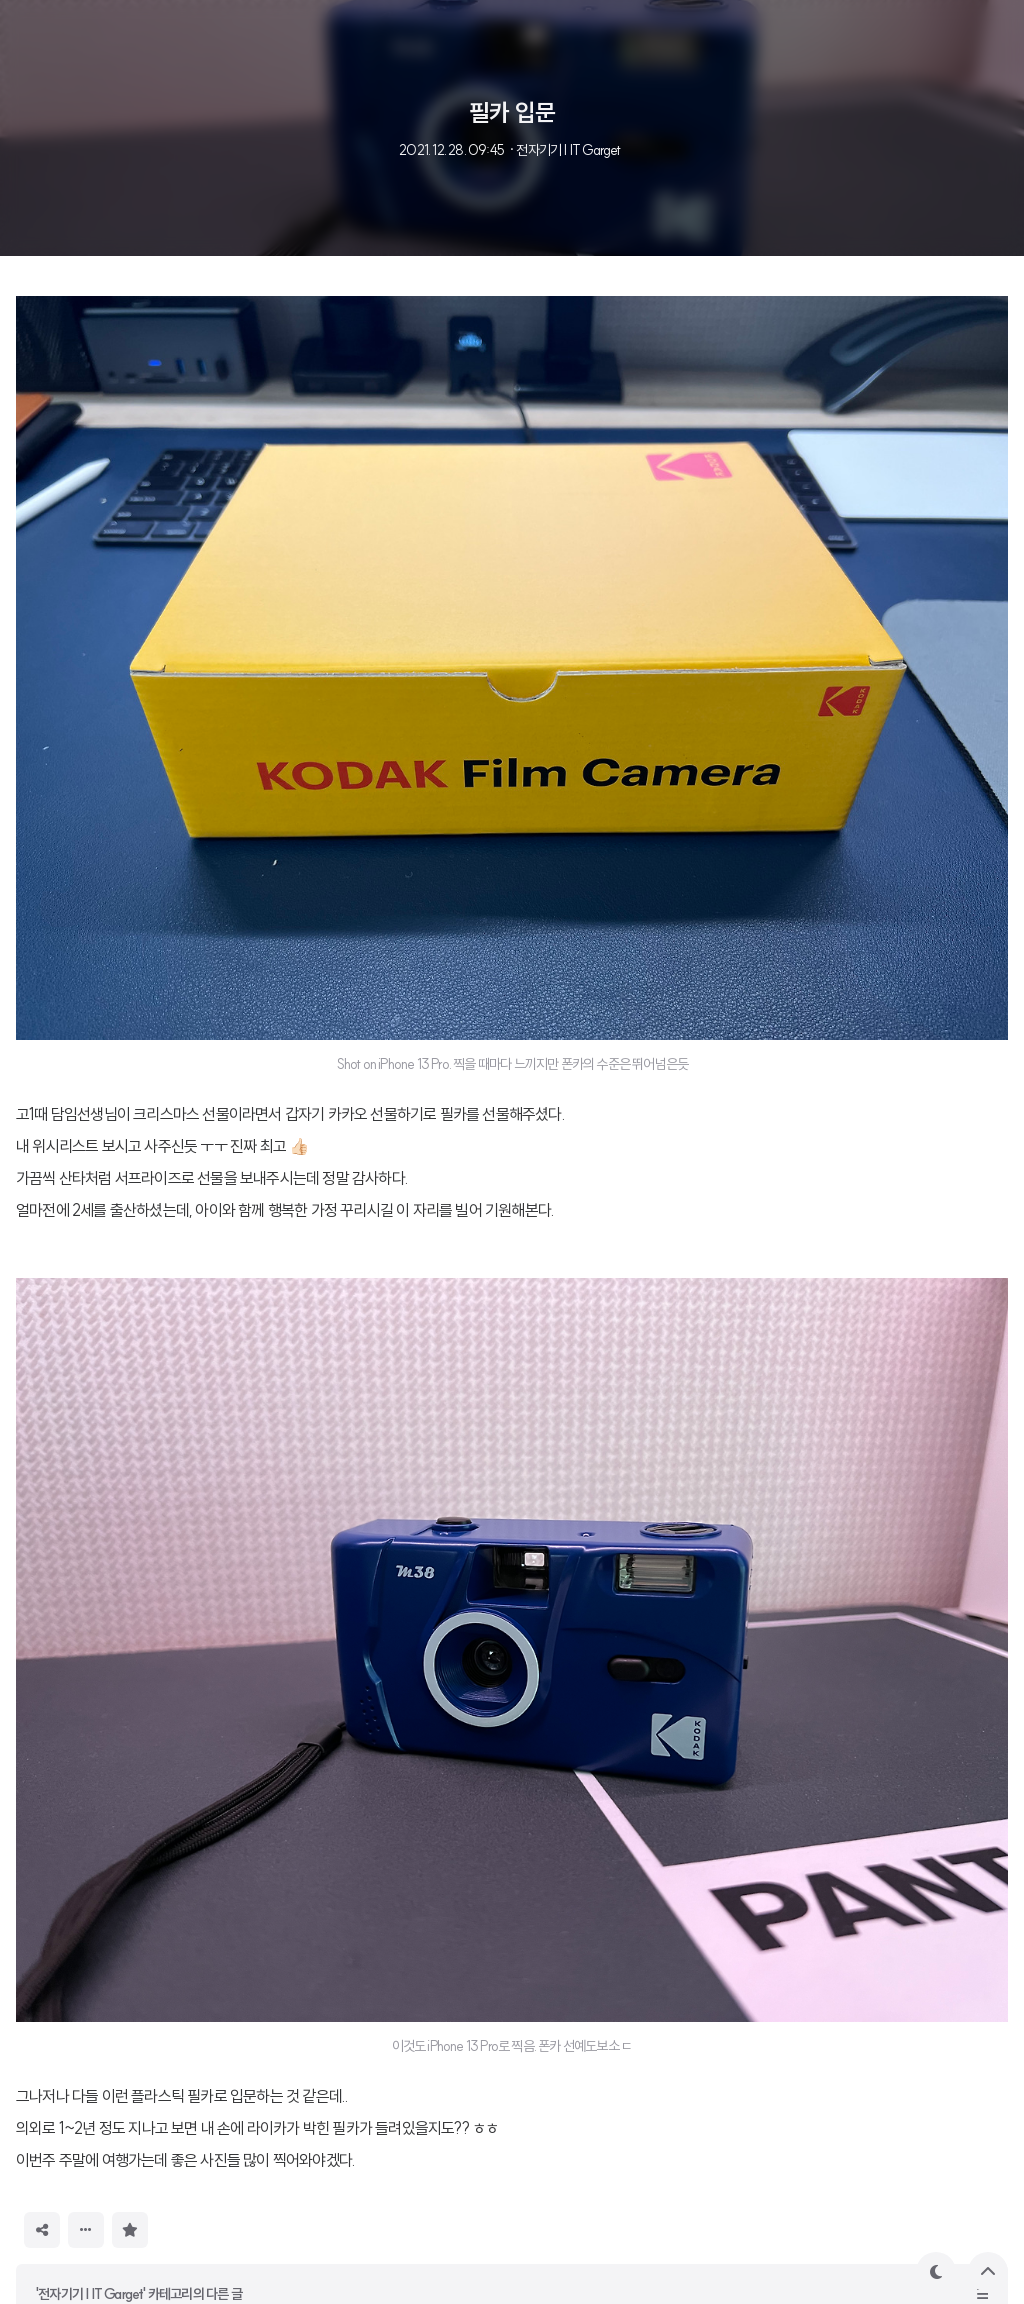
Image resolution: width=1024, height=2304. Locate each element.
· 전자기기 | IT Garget (564, 150)
